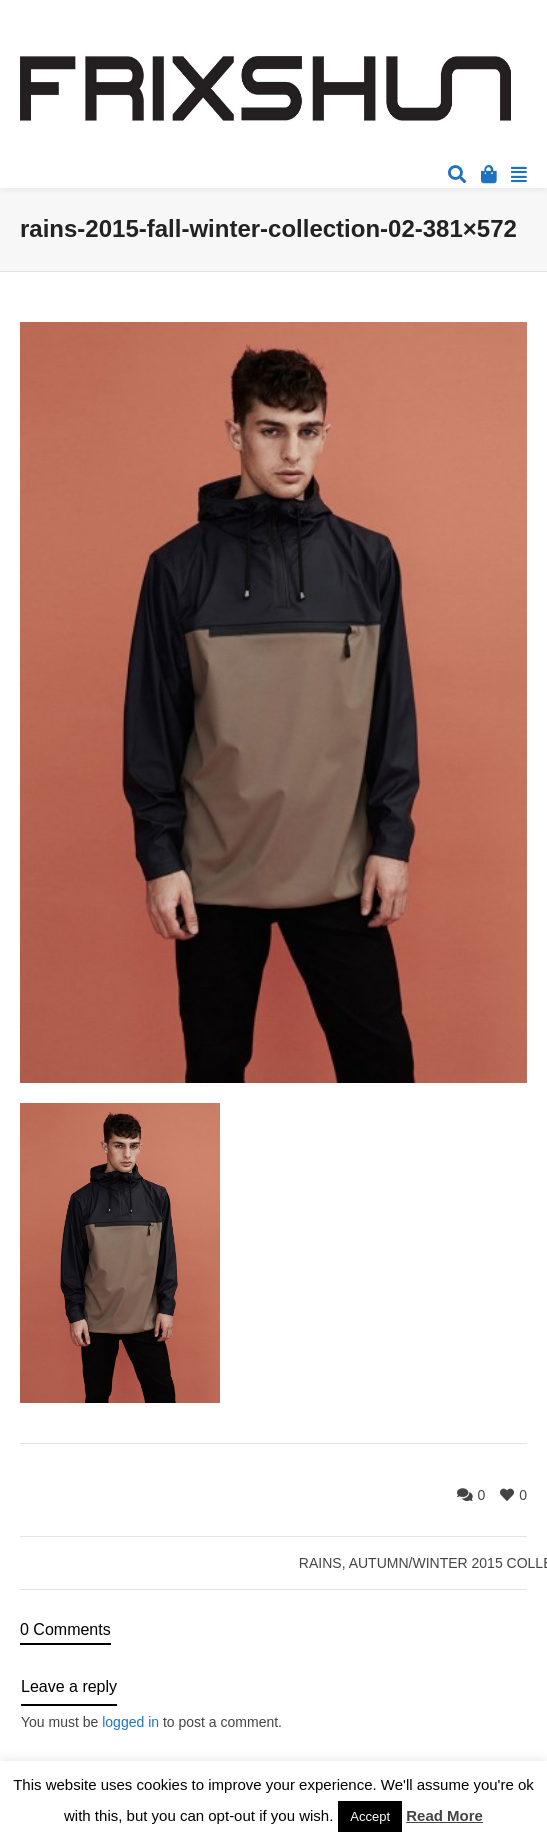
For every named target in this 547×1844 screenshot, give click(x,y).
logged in (130, 1722)
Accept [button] (370, 1816)
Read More (444, 1815)
